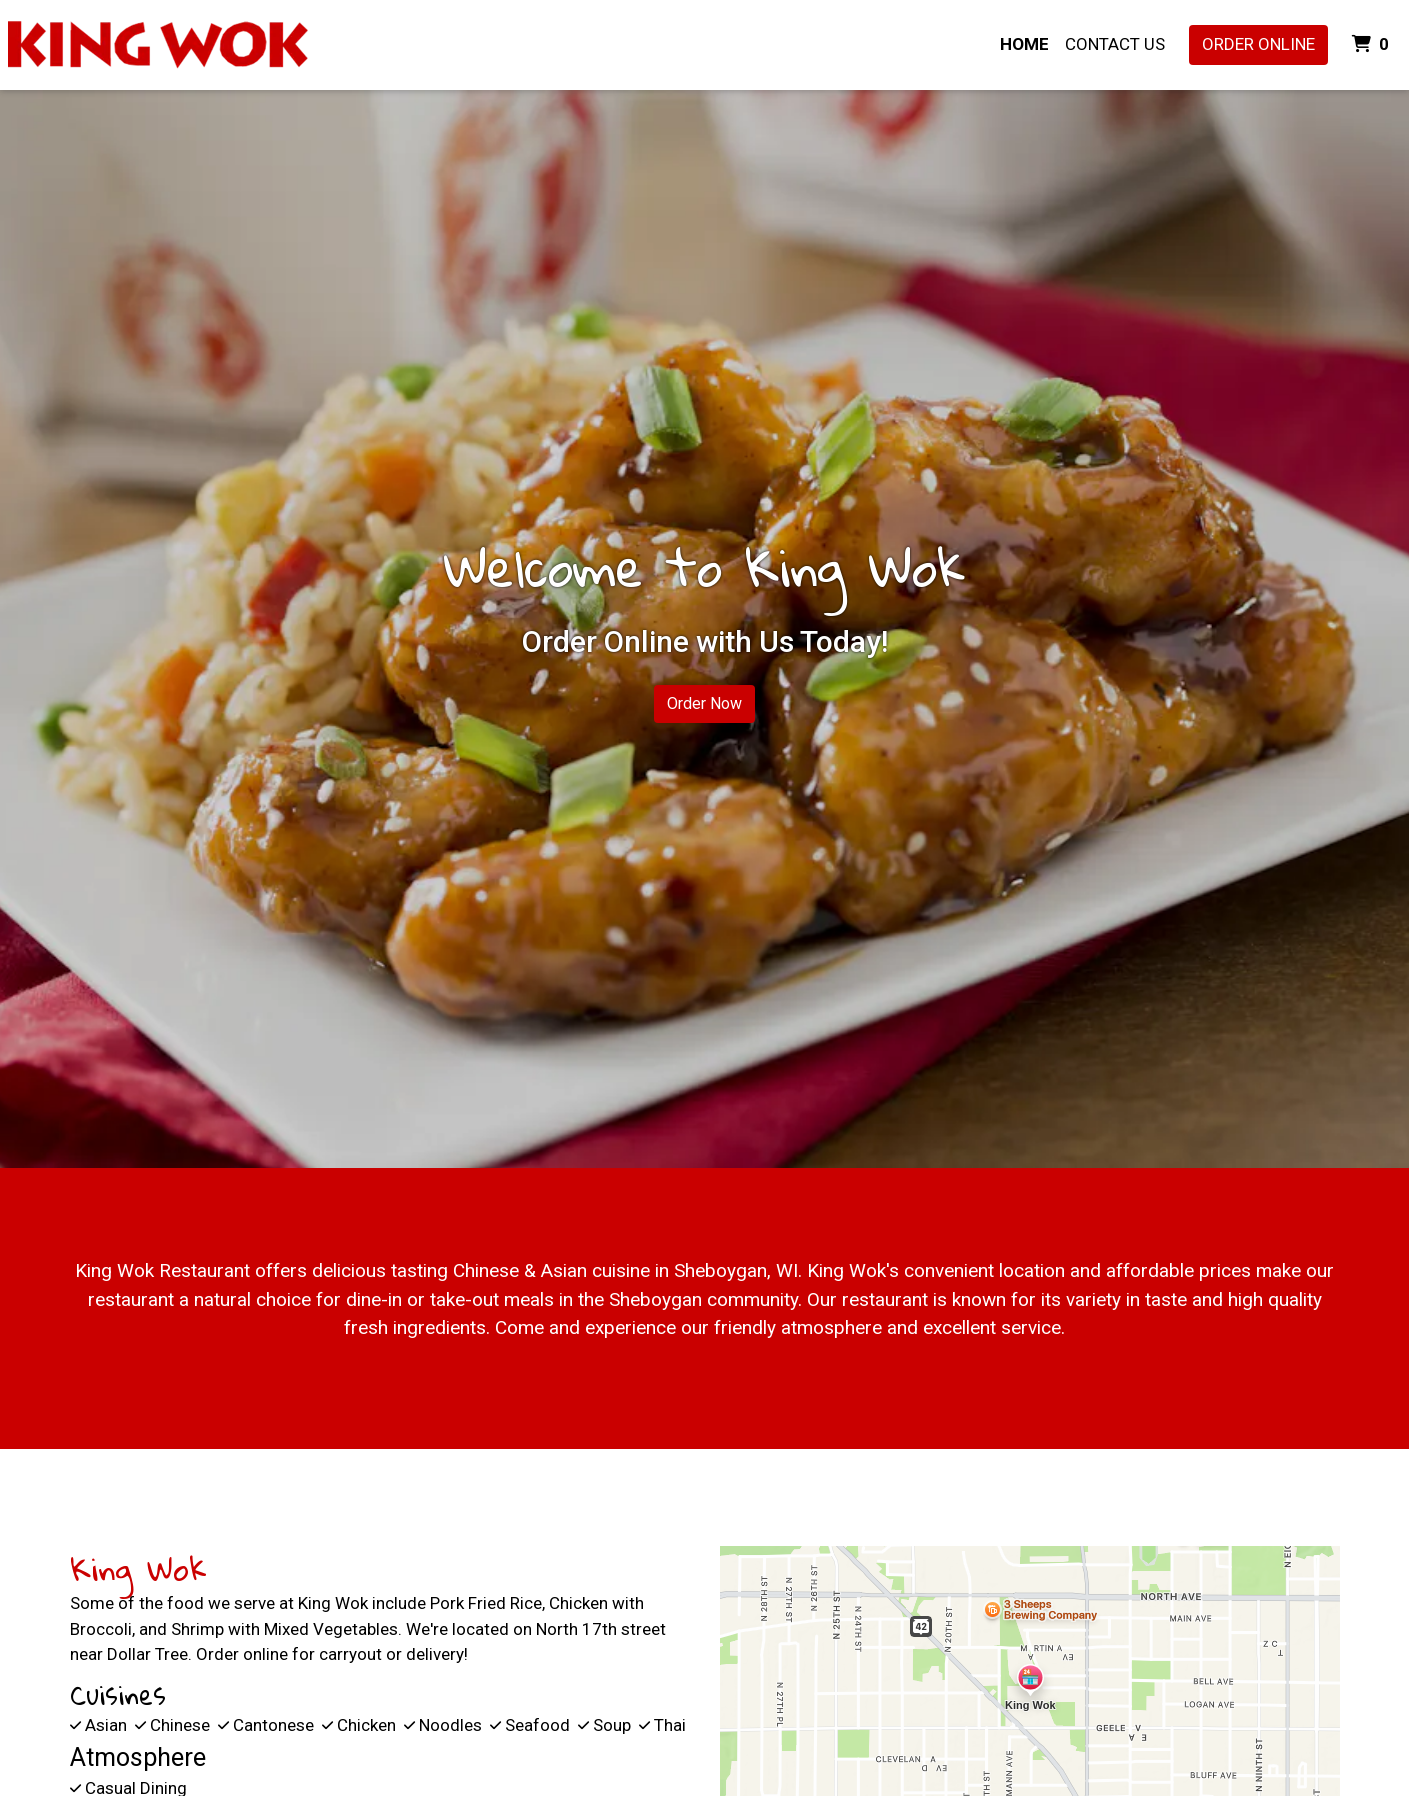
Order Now (704, 703)
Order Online (1258, 44)
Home (1024, 44)
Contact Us (1115, 44)
